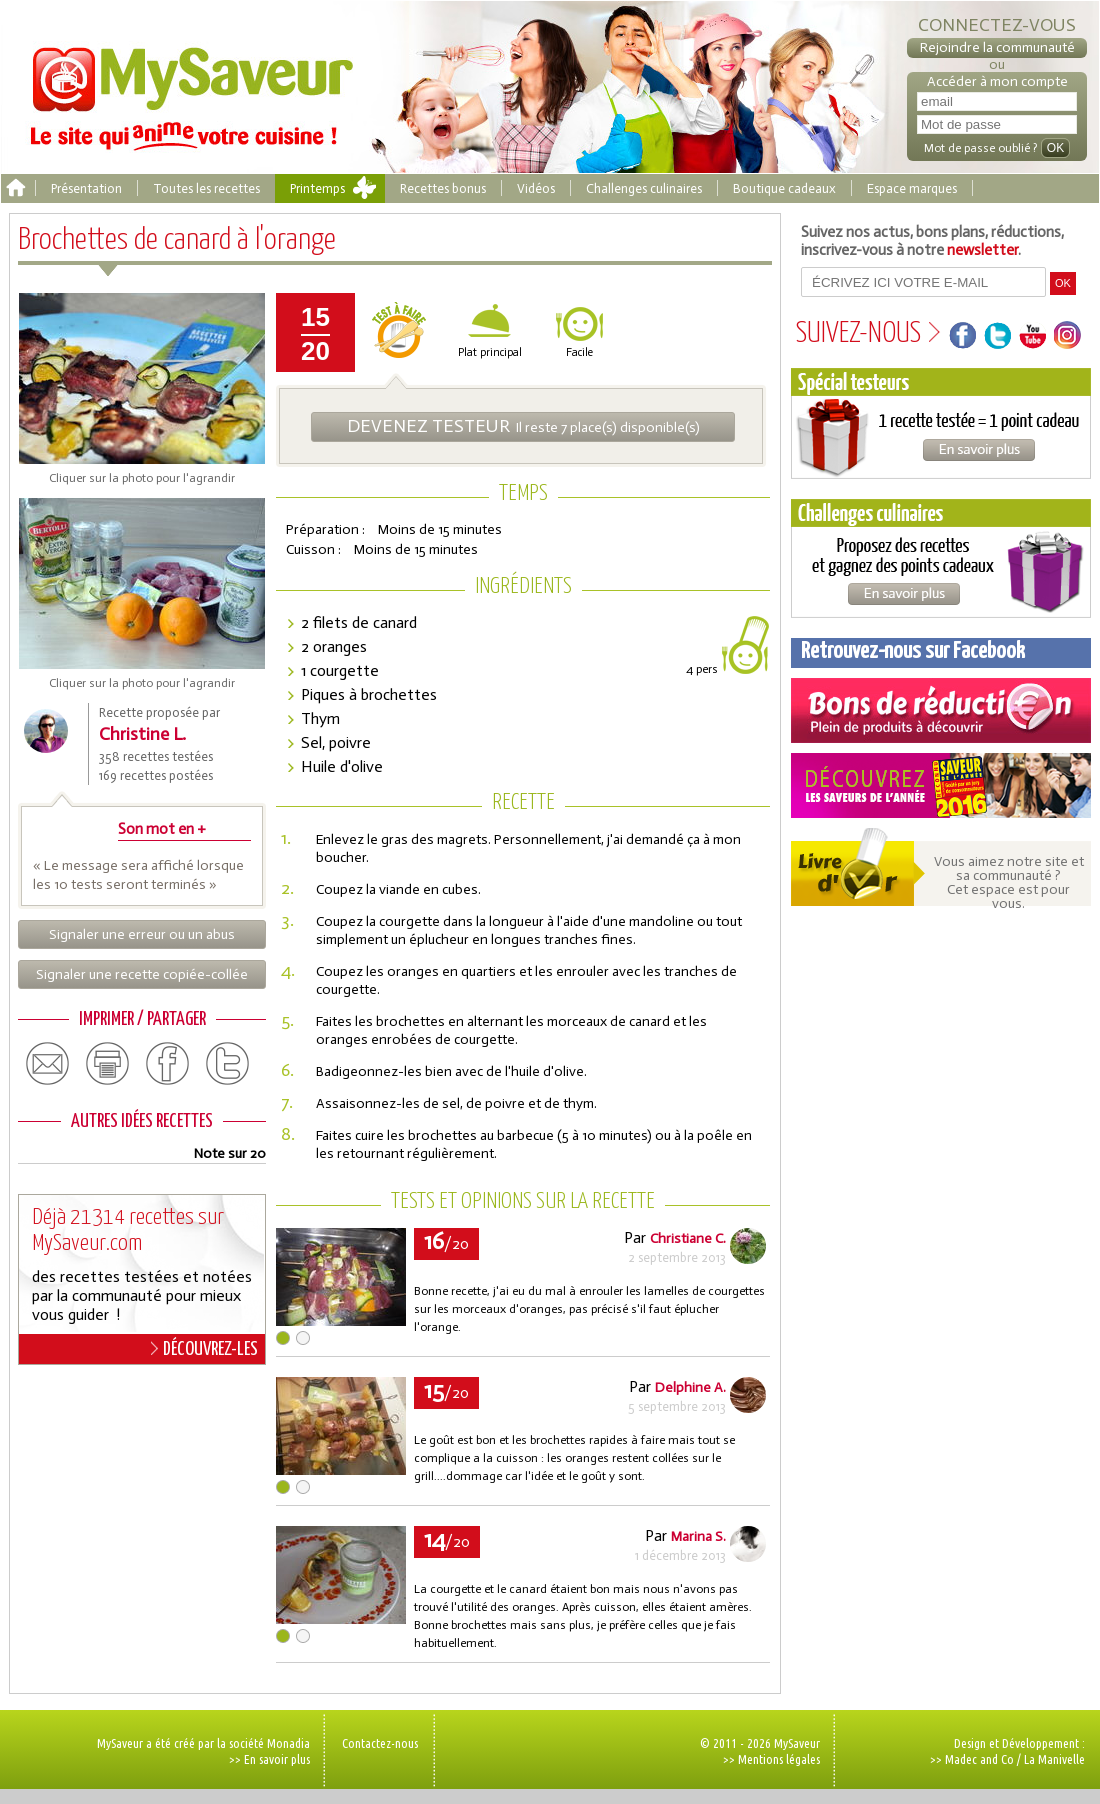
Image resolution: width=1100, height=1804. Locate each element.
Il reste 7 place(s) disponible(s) (523, 426)
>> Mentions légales (771, 1759)
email (48, 1064)
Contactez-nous (380, 1743)
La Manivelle (1054, 1759)
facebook (168, 1064)
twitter (228, 1064)
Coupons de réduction (941, 710)
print (108, 1064)
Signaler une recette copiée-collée (142, 974)
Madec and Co (979, 1759)
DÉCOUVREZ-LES (204, 1349)
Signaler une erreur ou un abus (142, 934)
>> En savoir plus (269, 1759)
